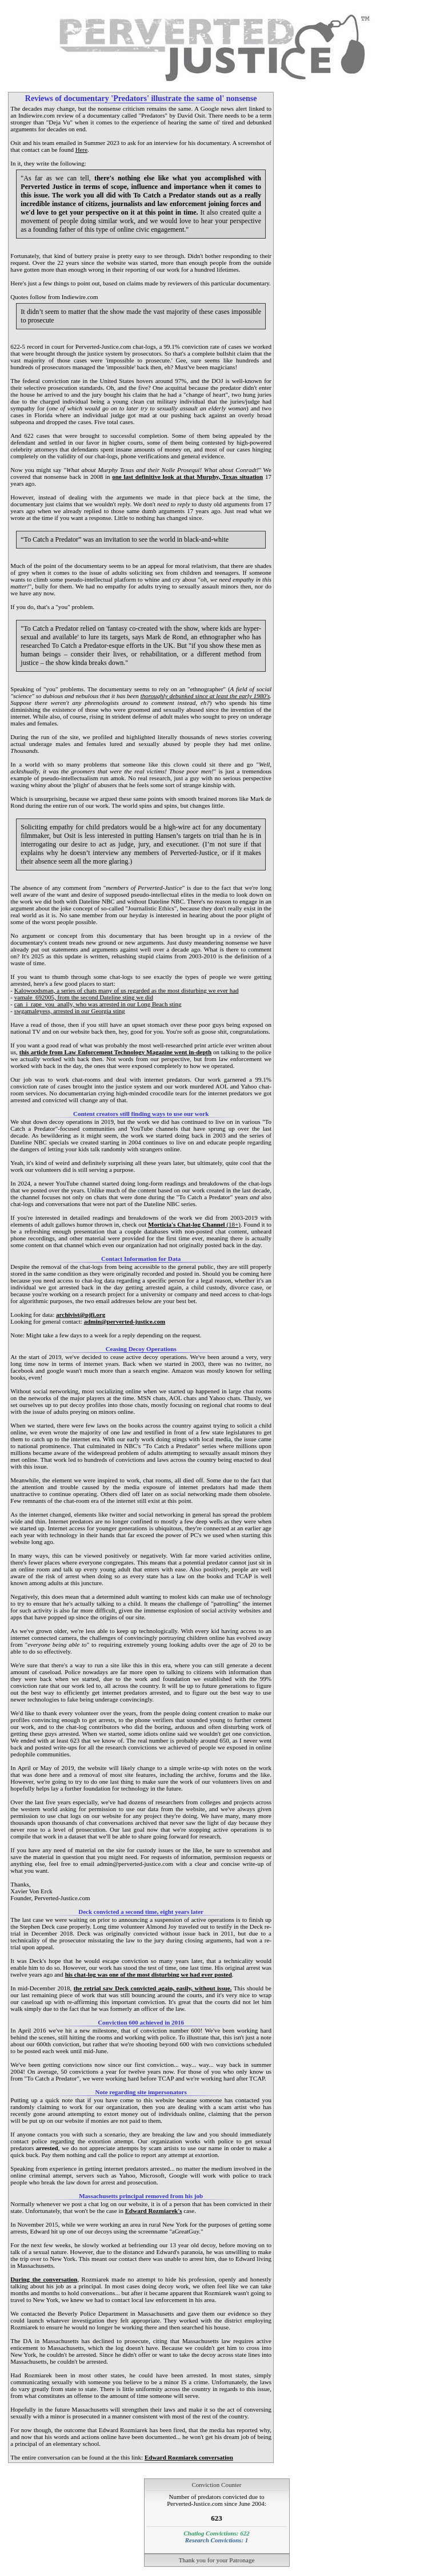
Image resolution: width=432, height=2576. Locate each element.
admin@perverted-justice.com (125, 1321)
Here (81, 149)
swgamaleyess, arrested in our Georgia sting (69, 1010)
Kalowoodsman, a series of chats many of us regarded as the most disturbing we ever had (126, 990)
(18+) (194, 1224)
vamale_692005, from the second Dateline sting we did (83, 997)
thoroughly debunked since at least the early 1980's (205, 695)
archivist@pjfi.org (80, 1314)
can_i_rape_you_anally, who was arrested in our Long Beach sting (98, 1004)
